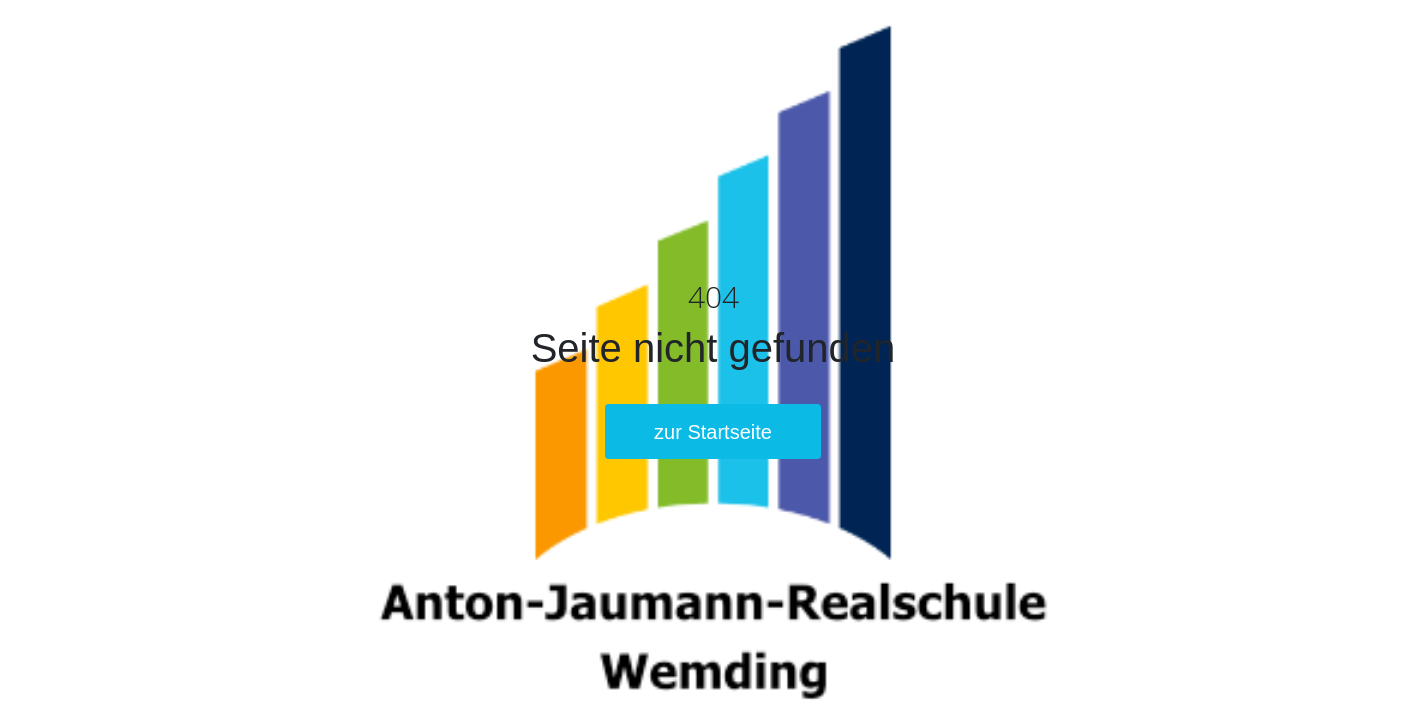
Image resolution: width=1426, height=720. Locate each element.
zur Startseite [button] (713, 432)
